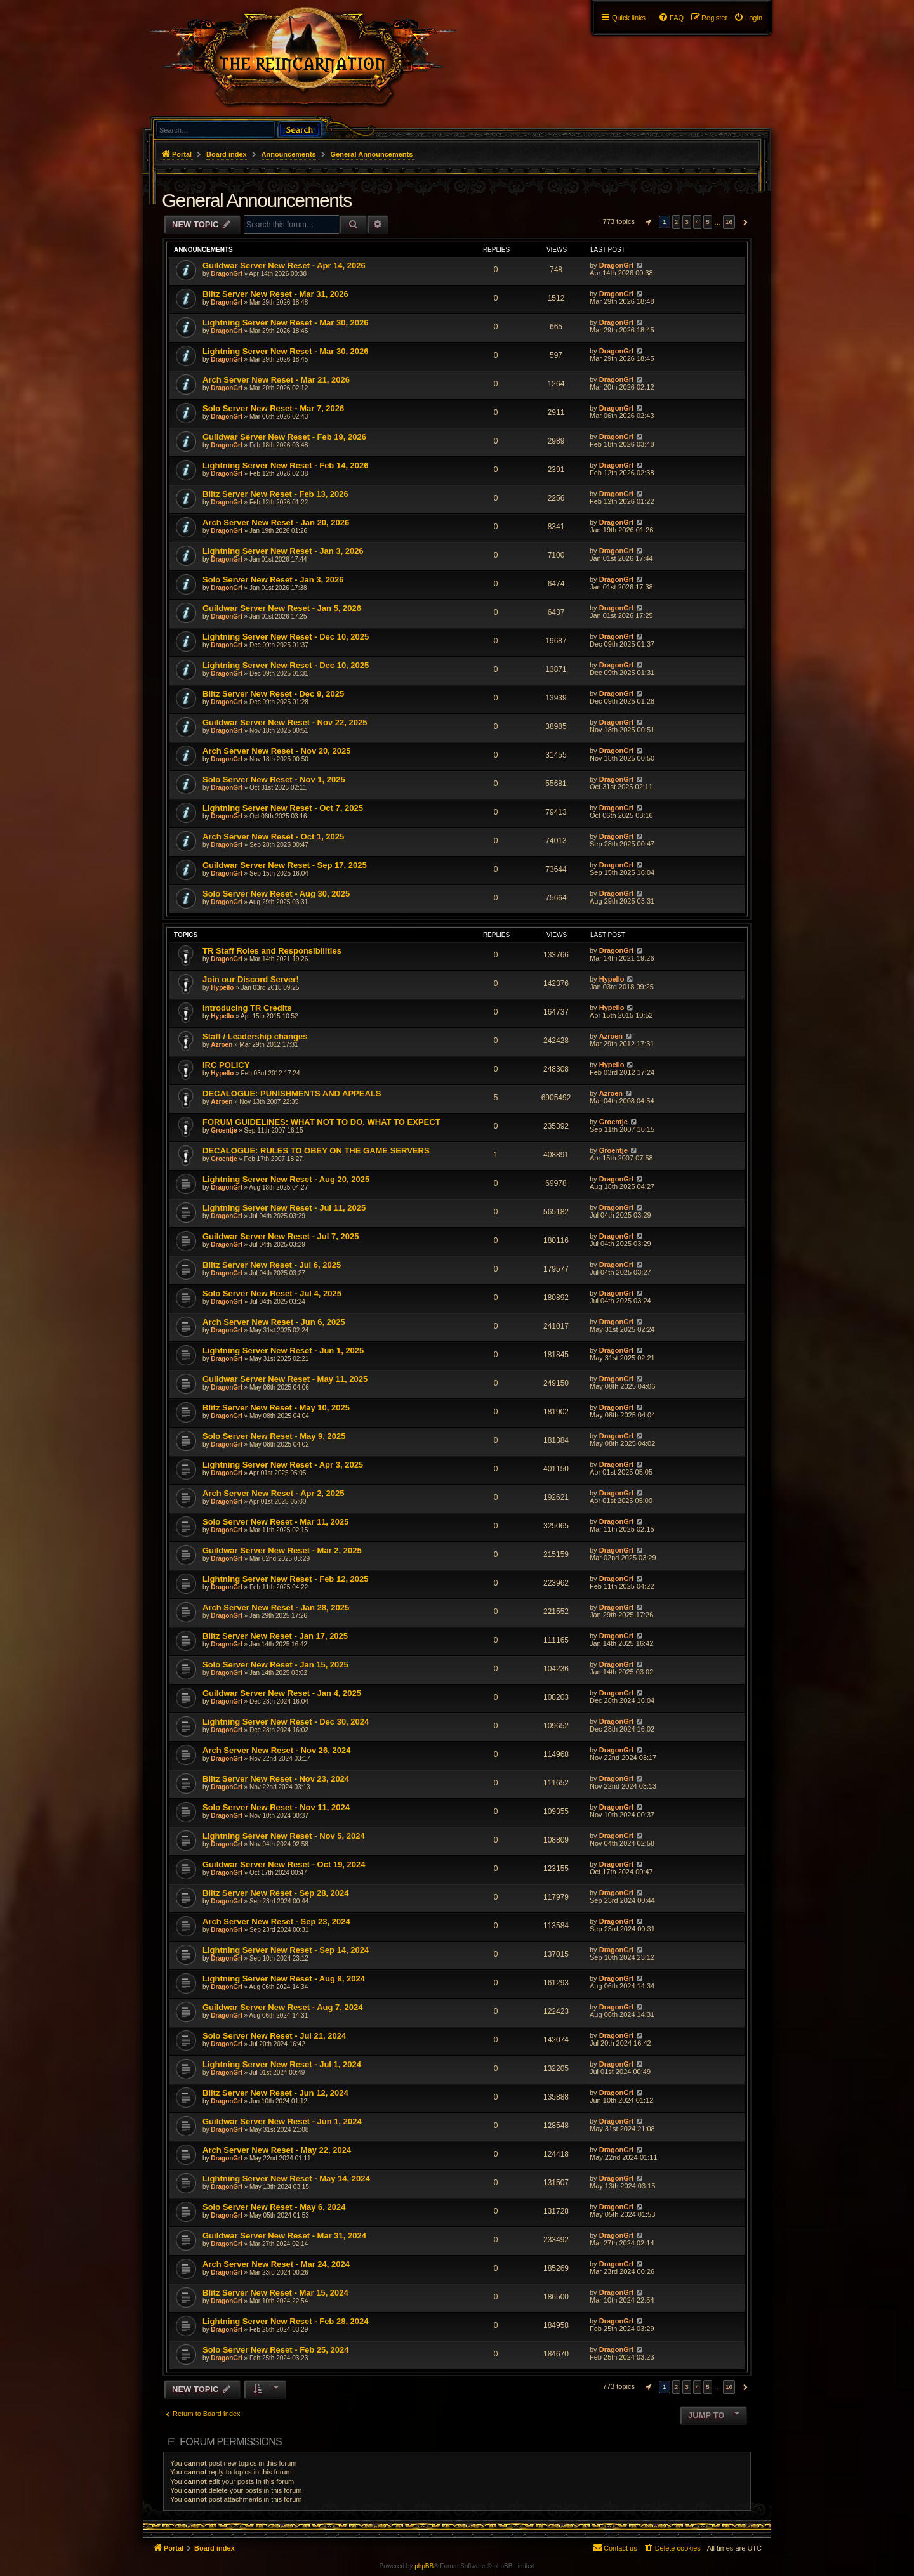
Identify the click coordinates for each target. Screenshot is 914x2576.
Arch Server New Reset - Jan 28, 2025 (275, 1607)
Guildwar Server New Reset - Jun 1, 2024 (282, 2121)
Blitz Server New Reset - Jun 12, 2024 (275, 2093)
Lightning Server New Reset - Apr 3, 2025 (282, 1464)
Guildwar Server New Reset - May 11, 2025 (285, 1379)
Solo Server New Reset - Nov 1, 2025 (273, 779)
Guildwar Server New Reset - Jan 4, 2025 (281, 1693)
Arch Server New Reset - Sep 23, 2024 (276, 1921)
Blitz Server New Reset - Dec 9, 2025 (273, 694)
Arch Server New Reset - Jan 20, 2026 (275, 522)
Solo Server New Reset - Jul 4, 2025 (271, 1293)
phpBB (424, 2566)
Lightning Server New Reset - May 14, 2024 (286, 2178)
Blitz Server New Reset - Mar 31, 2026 (275, 294)
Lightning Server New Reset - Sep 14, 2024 (285, 1950)
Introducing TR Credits (247, 1008)
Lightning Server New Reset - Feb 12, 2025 (285, 1579)
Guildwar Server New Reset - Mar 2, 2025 (282, 1550)
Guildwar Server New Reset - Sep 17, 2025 (284, 865)
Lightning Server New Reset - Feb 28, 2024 (285, 2321)
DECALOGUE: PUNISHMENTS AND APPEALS (291, 1093)
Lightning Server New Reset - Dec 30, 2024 (285, 1721)
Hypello (222, 987)
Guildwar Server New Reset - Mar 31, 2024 (284, 2235)
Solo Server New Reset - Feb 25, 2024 (275, 2350)
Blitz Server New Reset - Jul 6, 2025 (271, 1265)
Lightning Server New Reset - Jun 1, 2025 (283, 1350)
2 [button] (677, 221)
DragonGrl (226, 273)
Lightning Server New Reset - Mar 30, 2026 (285, 322)
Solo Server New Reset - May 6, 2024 (273, 2207)
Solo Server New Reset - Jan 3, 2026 (273, 579)
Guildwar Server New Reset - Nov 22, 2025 (284, 722)
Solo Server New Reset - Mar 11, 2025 (275, 1522)
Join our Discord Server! (250, 979)
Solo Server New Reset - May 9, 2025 (273, 1436)
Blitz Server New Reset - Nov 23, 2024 (275, 1779)
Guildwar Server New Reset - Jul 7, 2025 (280, 1236)
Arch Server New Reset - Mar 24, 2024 (276, 2264)
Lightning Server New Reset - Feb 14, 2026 (285, 465)
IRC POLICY (225, 1065)
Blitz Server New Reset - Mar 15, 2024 (275, 2292)
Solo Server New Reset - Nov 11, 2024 (276, 1807)
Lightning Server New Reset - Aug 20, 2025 (285, 1179)
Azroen (221, 1044)
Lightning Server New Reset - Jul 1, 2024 (281, 2064)
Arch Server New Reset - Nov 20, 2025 (276, 751)
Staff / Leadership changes (254, 1036)
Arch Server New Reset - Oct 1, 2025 (273, 836)
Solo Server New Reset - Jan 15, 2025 (275, 1664)
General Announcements (257, 200)
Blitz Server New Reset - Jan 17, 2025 (275, 1636)
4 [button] (697, 221)
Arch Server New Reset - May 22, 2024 (276, 2150)
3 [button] (687, 221)
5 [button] (708, 221)
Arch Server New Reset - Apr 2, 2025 (273, 1493)
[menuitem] (748, 17)
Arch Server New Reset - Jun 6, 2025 (273, 1322)
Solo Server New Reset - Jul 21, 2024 (274, 2035)
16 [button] (728, 221)
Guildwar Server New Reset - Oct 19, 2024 (284, 1864)
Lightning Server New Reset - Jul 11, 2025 (284, 1207)
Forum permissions (231, 2441)
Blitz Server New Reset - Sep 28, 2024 (275, 1893)
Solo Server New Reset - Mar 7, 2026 (273, 408)
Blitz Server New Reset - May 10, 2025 (276, 1407)
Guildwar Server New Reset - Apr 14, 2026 (284, 265)
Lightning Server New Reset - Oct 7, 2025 (282, 808)
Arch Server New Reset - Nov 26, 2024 (276, 1750)
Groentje (224, 1130)
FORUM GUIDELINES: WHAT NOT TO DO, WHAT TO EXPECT (321, 1122)
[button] (647, 222)
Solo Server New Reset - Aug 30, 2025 (276, 893)
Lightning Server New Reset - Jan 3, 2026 (283, 551)
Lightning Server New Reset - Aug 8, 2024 (283, 1978)
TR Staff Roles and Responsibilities (271, 951)
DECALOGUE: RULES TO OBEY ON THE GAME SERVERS (316, 1150)
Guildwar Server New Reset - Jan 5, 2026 (281, 608)
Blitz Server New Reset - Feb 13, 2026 (275, 494)
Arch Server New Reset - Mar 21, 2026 (276, 379)
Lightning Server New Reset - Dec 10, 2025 (285, 636)
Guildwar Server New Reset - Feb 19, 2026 (284, 437)
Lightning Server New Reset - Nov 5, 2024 (283, 1836)
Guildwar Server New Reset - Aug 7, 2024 (282, 2007)
